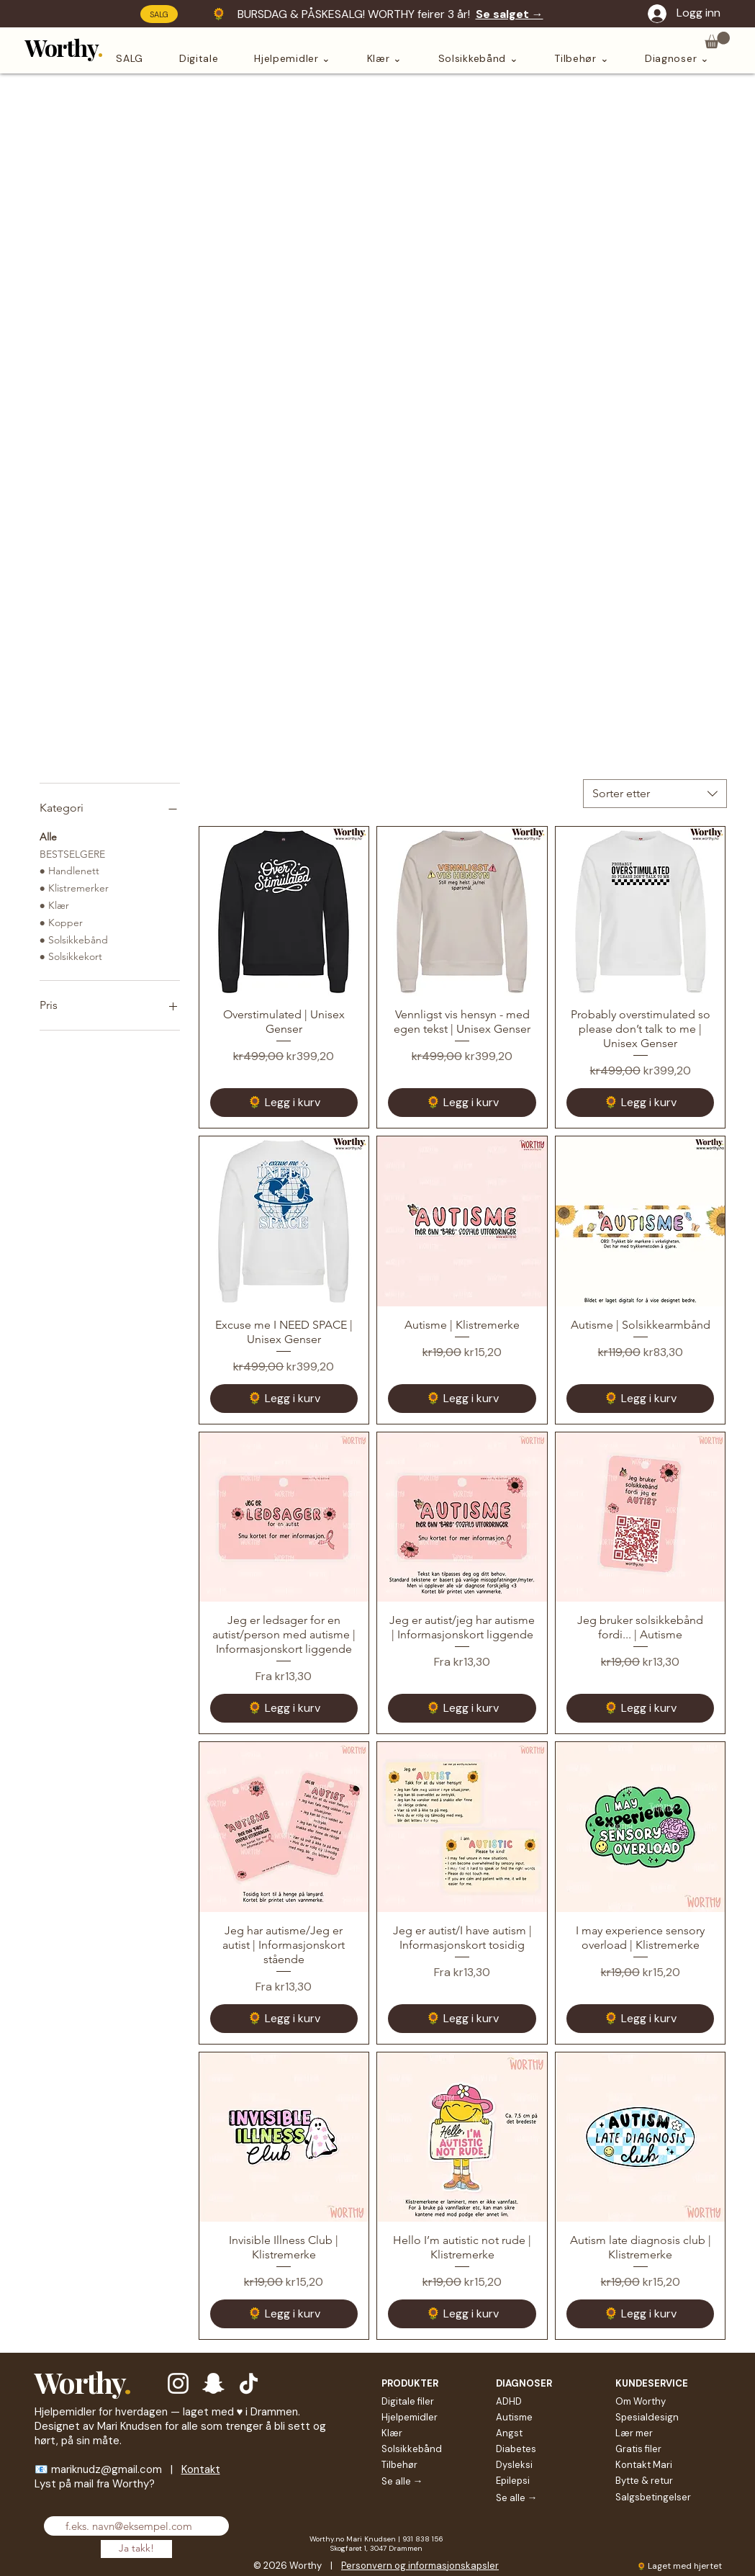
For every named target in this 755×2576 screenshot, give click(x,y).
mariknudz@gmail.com (106, 2469)
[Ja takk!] (136, 2549)
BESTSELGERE (72, 853)
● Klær (54, 904)
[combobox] (655, 793)
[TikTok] (249, 2383)
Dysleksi (514, 2465)
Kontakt (200, 2469)
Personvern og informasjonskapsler (420, 2565)
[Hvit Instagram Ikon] (178, 2383)
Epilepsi (513, 2480)
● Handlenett (69, 870)
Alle (48, 836)
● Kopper (61, 922)
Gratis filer (638, 2449)
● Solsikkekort (71, 955)
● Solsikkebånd (74, 939)
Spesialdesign (647, 2417)
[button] (717, 40)
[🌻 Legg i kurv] (284, 1102)
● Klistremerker (74, 887)
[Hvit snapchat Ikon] (213, 2383)
